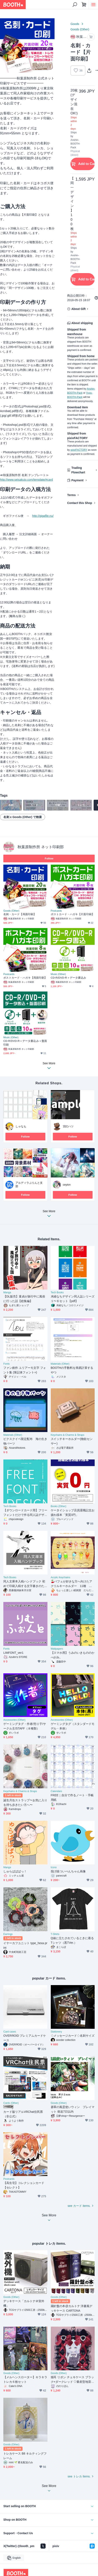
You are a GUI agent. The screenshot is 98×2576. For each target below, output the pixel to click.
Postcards (56, 911)
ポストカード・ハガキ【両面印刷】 (25, 977)
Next (48, 45)
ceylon (67, 1184)
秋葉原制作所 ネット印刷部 (41, 847)
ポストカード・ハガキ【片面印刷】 (72, 914)
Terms (71, 495)
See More (49, 1215)
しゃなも (20, 1126)
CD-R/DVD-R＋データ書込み (68, 977)
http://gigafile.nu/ (42, 515)
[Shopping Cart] (84, 4)
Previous (6, 45)
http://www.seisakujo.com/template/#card (26, 479)
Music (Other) (58, 974)
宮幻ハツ (68, 1126)
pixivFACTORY (78, 449)
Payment (77, 480)
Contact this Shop (79, 503)
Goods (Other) (79, 29)
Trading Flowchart (78, 470)
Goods (74, 24)
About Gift (78, 309)
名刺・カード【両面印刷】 (19, 914)
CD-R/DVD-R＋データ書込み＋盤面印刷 (25, 1042)
